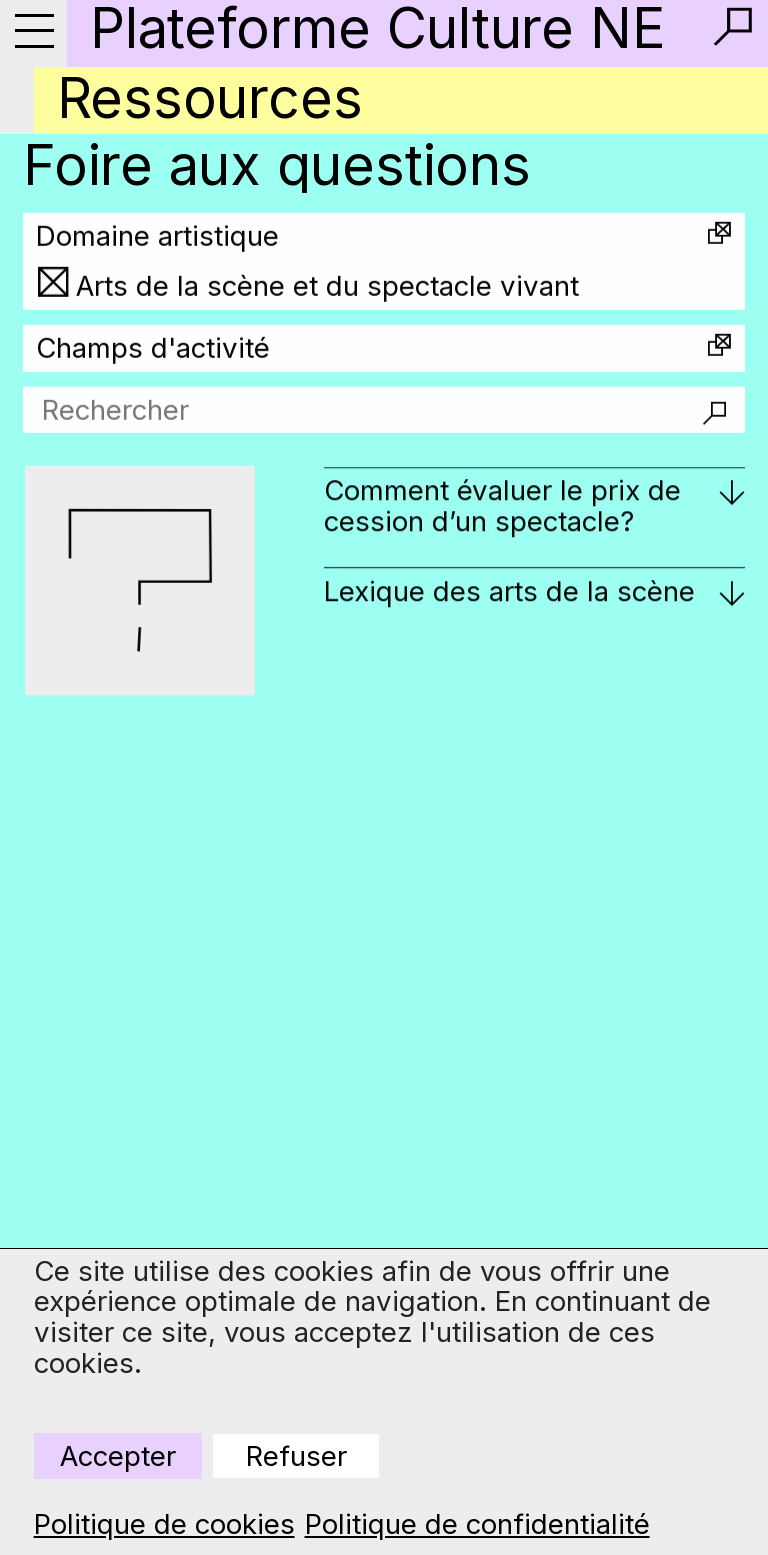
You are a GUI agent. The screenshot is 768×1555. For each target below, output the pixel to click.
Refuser (296, 1456)
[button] (733, 27)
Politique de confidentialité (477, 1524)
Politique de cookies (164, 1524)
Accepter (118, 1456)
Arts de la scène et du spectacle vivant (327, 299)
